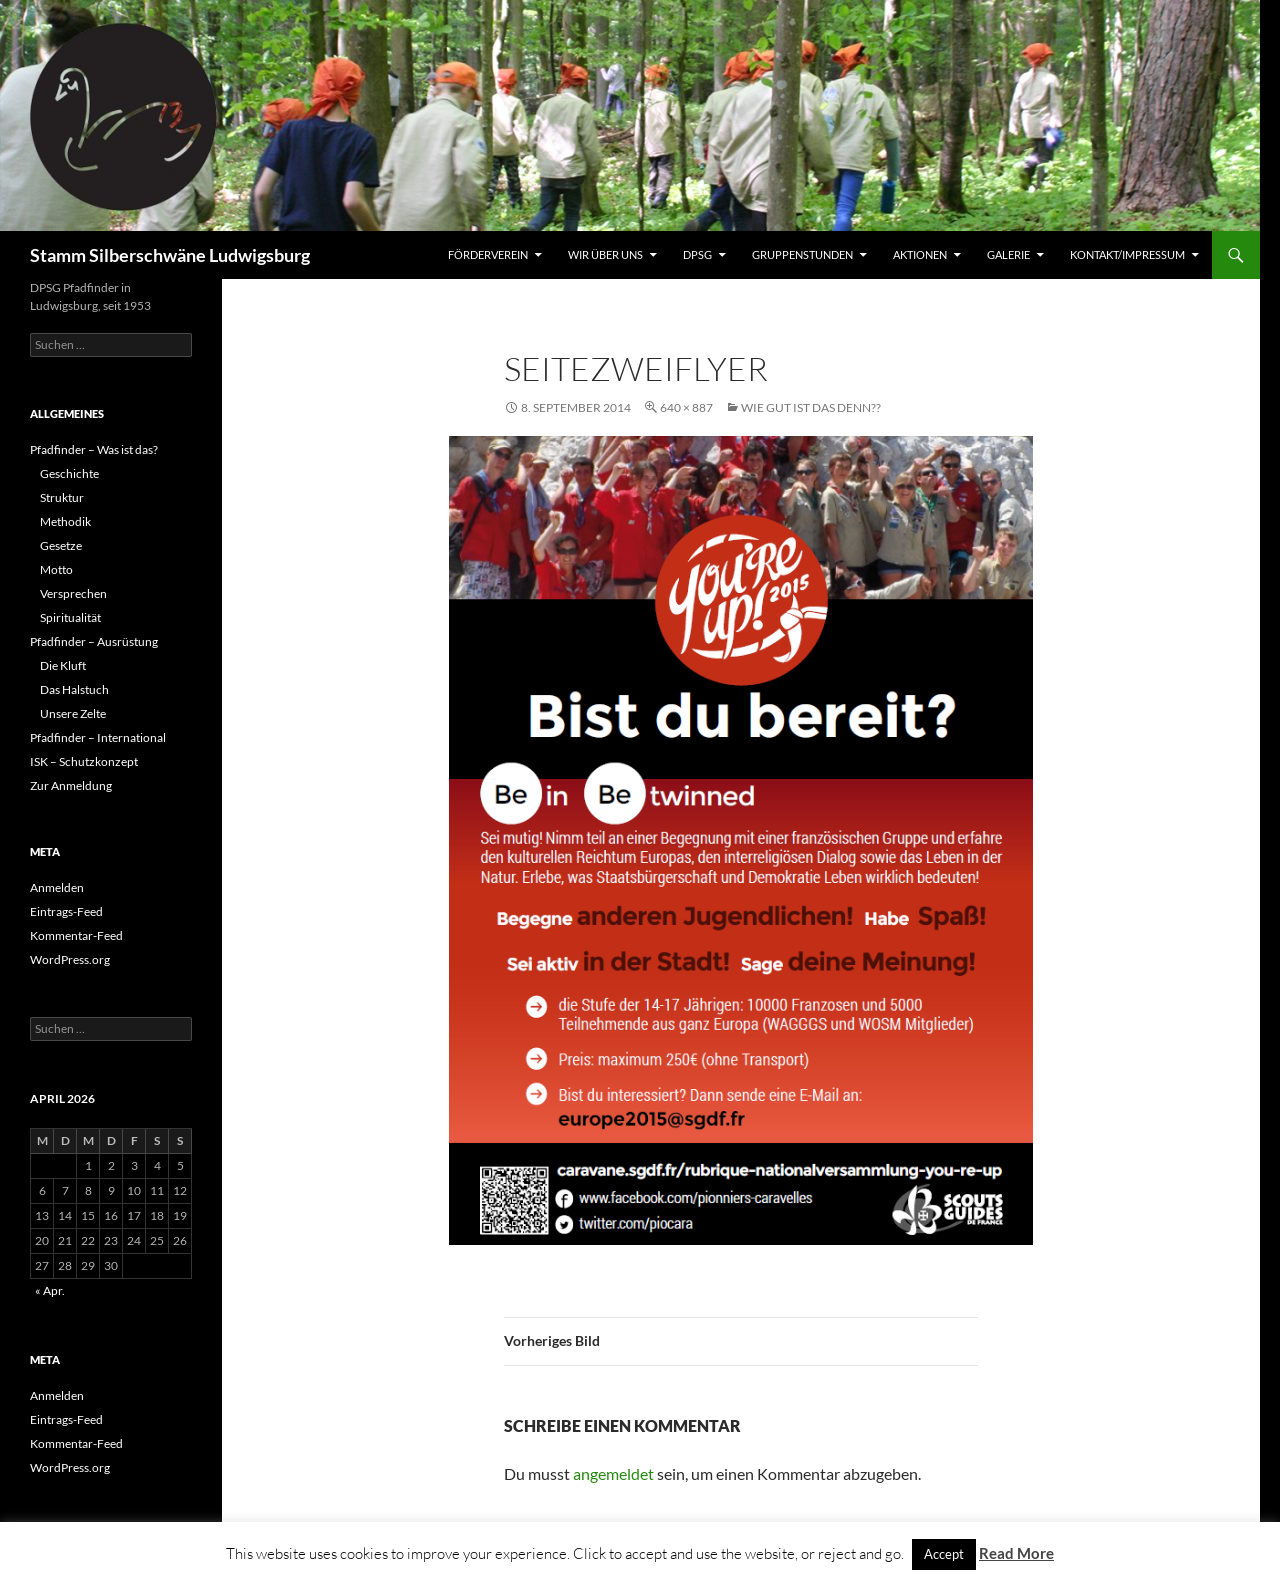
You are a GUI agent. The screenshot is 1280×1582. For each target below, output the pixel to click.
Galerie (1008, 254)
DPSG (697, 254)
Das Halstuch (74, 689)
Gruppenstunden (802, 254)
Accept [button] (944, 1554)
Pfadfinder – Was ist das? (94, 449)
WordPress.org (70, 959)
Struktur (62, 497)
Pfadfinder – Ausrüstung (94, 641)
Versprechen (73, 593)
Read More (1016, 1553)
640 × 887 (686, 407)
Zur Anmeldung (71, 785)
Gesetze (61, 545)
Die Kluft (63, 665)
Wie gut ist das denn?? (811, 407)
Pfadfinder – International (98, 737)
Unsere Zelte (73, 713)
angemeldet (613, 1473)
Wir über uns (605, 254)
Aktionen (920, 254)
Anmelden (57, 887)
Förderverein (488, 254)
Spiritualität (70, 617)
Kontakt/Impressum (1127, 254)
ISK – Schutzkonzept (84, 761)
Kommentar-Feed (76, 935)
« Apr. (50, 1290)
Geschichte (69, 473)
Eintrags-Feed (66, 911)
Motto (56, 569)
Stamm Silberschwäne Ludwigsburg (170, 255)
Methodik (65, 521)
